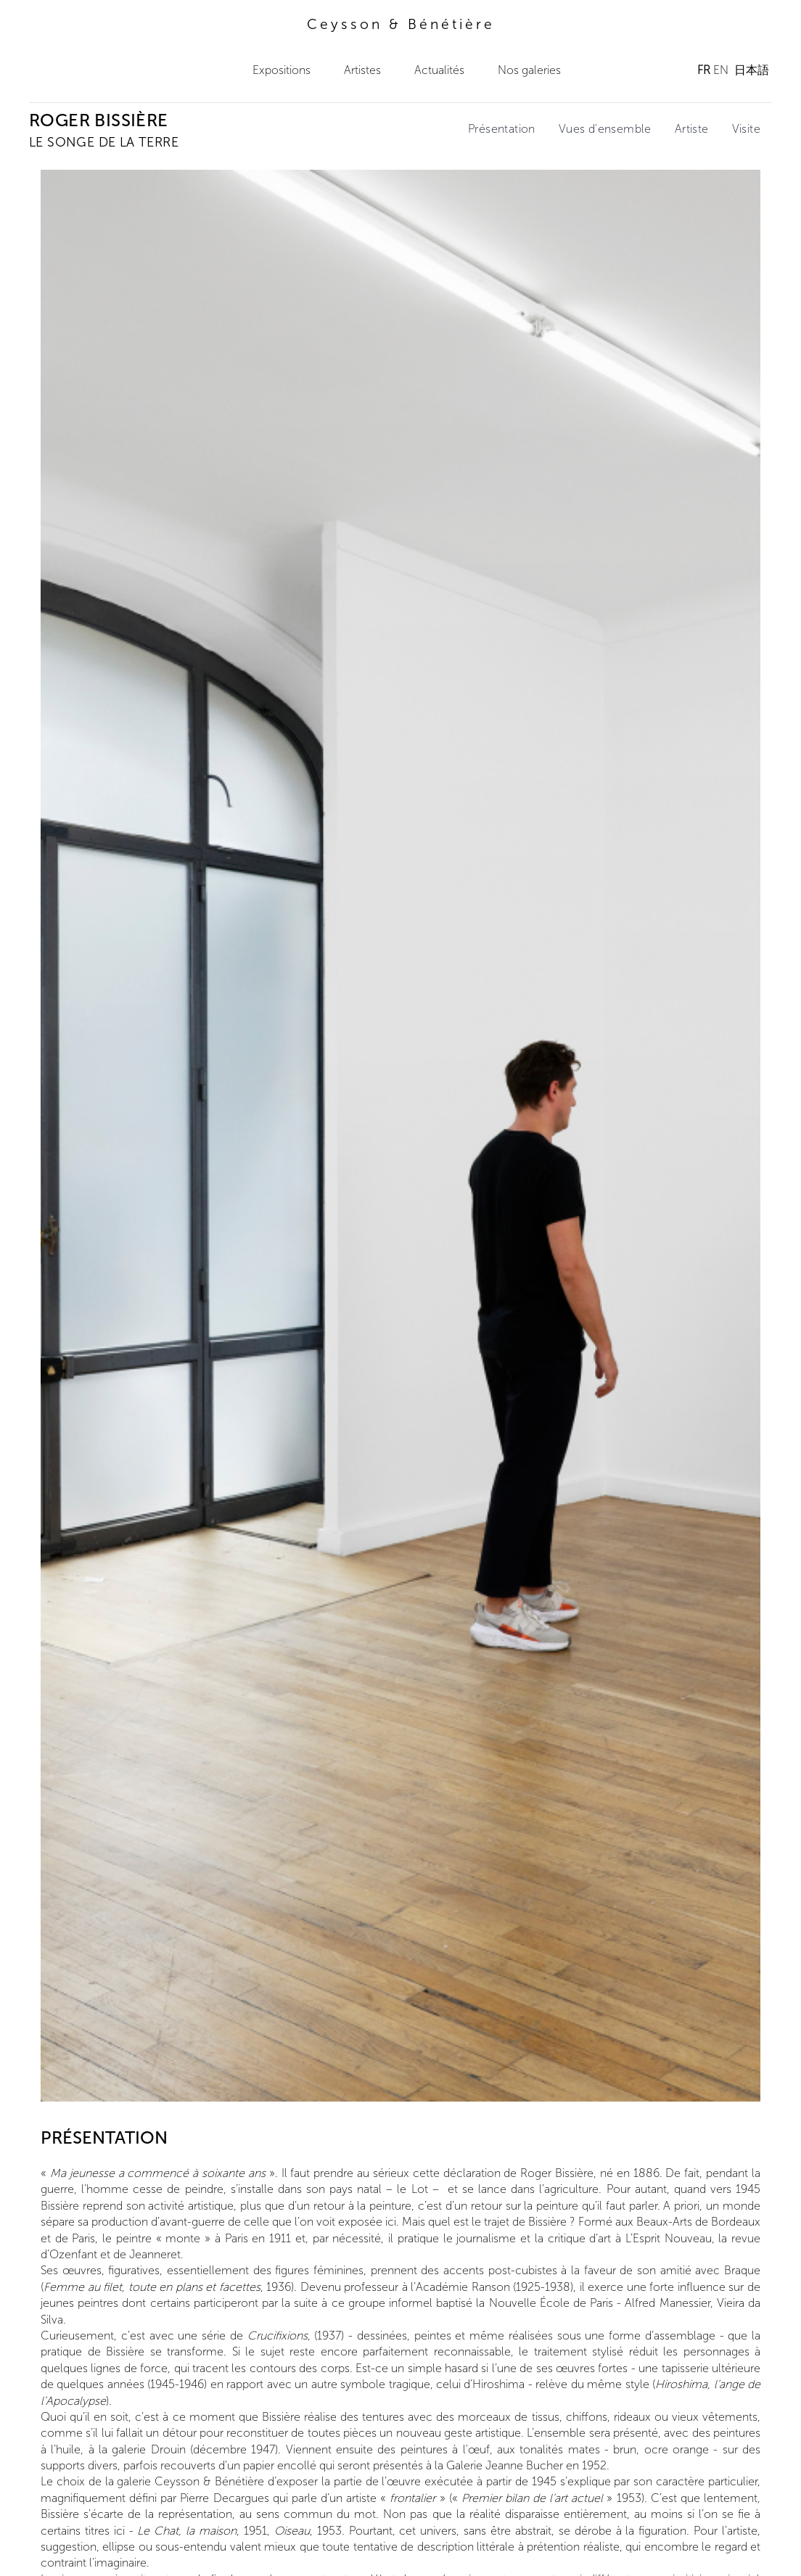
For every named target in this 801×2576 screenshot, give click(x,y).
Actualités (439, 70)
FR (703, 70)
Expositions (281, 70)
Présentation (501, 129)
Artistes (362, 70)
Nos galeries (529, 70)
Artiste (692, 129)
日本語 (751, 70)
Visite (746, 129)
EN (720, 70)
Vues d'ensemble (605, 129)
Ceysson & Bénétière (401, 24)
